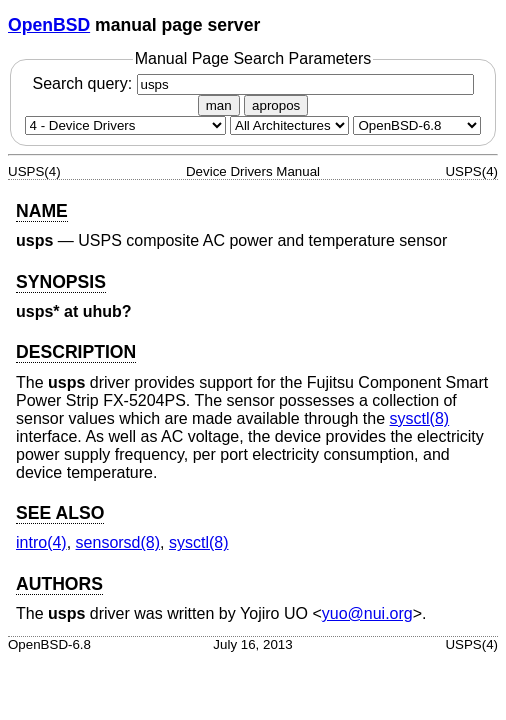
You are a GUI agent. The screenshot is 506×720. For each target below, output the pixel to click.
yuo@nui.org (367, 613)
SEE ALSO (60, 513)
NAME (42, 211)
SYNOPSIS (61, 282)
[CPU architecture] (289, 125)
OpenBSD (49, 25)
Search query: (252, 83)
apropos (276, 105)
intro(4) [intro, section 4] (41, 542)
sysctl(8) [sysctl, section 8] (420, 418)
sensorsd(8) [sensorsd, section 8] (118, 542)
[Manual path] (417, 125)
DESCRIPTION (76, 352)
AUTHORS (59, 584)
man (219, 105)
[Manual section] (125, 125)
